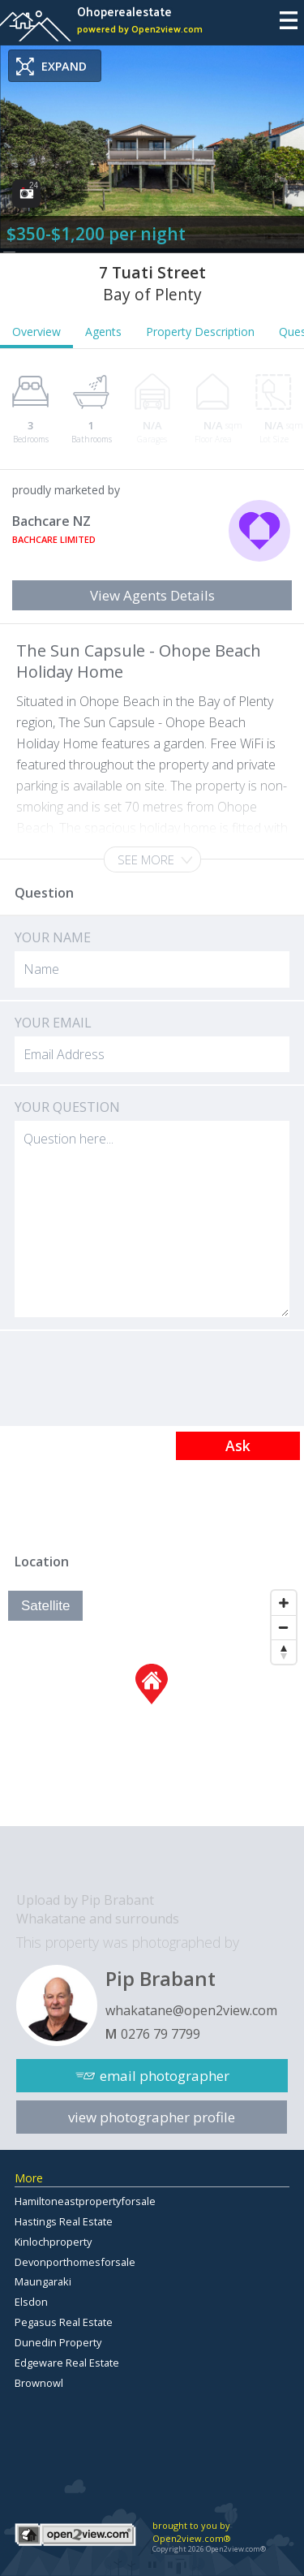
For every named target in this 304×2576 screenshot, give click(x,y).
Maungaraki (43, 2281)
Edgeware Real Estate (67, 2362)
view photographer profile (151, 2117)
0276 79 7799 (160, 2034)
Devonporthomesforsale (75, 2262)
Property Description (200, 331)
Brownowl (39, 2383)
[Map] (152, 1704)
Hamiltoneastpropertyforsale (85, 2201)
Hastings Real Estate (64, 2221)
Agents (103, 331)
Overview (36, 331)
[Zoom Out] (284, 1627)
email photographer (164, 2075)
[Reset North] (284, 1651)
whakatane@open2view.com (191, 2010)
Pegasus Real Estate (64, 2322)
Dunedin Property (58, 2342)
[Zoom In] (284, 1603)
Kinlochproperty (53, 2241)
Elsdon (31, 2301)
